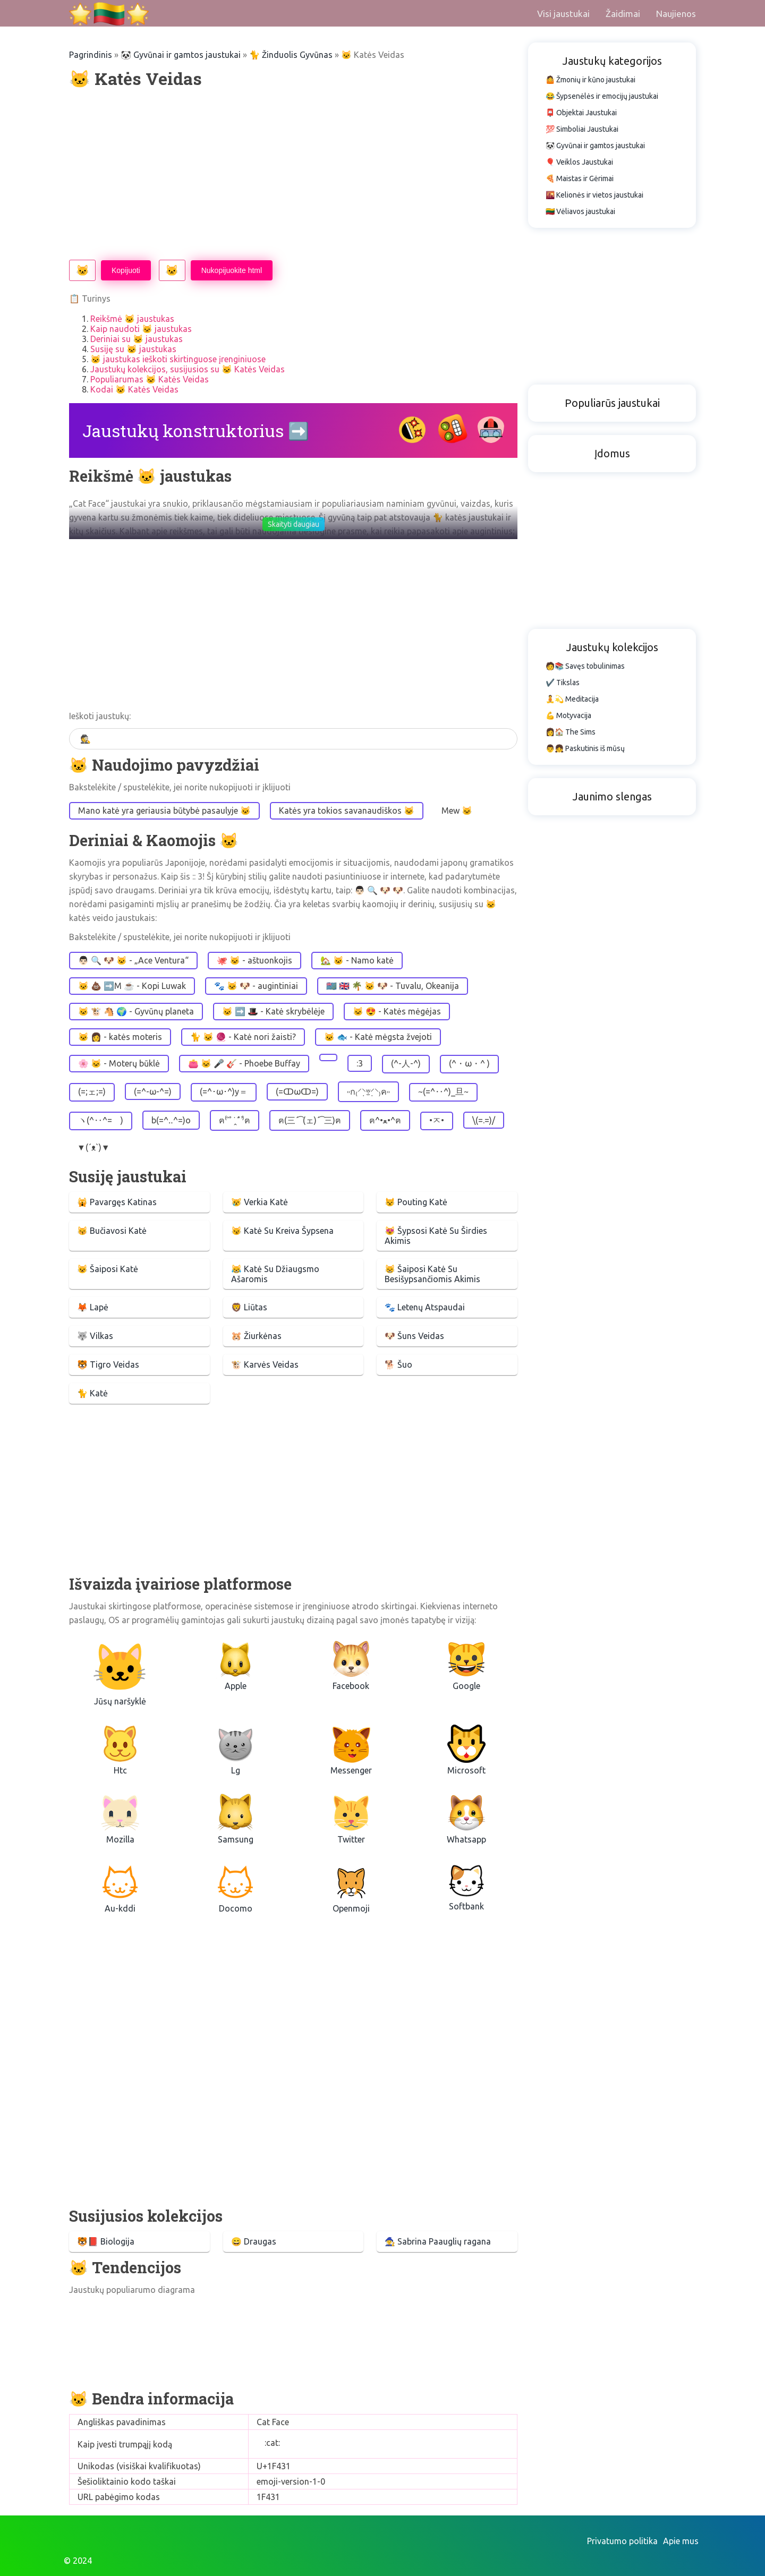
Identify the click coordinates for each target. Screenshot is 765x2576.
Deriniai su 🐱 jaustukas (136, 339)
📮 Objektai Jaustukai (581, 112)
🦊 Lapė (92, 1307)
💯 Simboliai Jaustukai (582, 129)
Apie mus (681, 2541)
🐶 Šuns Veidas (414, 1336)
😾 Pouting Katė (416, 1202)
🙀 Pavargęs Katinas (117, 1202)
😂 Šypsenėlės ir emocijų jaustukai (602, 96)
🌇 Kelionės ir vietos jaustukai (594, 195)
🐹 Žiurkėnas (256, 1336)
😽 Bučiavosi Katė (112, 1230)
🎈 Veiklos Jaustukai (579, 162)
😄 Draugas (253, 2241)
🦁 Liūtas (249, 1307)
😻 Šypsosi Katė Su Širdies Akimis (436, 1236)
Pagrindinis (90, 54)
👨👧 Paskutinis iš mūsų (585, 748)
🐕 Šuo (398, 1364)
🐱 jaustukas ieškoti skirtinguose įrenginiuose (178, 359)
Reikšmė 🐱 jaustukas (132, 318)
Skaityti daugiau (293, 524)
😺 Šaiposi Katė (107, 1269)
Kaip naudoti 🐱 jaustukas (141, 329)
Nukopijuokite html (231, 270)
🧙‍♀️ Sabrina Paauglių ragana (438, 2241)
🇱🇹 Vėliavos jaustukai (580, 211)
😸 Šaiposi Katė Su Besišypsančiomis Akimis (432, 1274)
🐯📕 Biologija (105, 2241)
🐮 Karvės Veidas (265, 1364)
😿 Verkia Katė (259, 1202)
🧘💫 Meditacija (572, 699)
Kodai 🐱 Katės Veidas (134, 389)
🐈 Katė (92, 1393)
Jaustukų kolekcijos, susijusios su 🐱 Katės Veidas (187, 369)
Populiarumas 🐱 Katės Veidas (149, 379)
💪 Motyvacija (568, 715)
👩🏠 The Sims (571, 732)
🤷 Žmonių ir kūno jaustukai (590, 79)
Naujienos (676, 13)
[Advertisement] (293, 174)
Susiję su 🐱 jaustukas (133, 349)
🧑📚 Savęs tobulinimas (585, 666)
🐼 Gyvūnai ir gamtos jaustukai (181, 54)
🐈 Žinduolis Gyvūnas (291, 54)
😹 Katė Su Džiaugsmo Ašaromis (275, 1274)
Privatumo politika (622, 2541)
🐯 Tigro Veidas (108, 1364)
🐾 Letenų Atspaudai (425, 1307)
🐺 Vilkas (95, 1336)
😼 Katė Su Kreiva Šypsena (282, 1230)
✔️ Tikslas (563, 682)
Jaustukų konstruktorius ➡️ (195, 430)
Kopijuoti (126, 270)
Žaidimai (623, 13)
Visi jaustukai (563, 13)
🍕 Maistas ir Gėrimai (580, 178)
